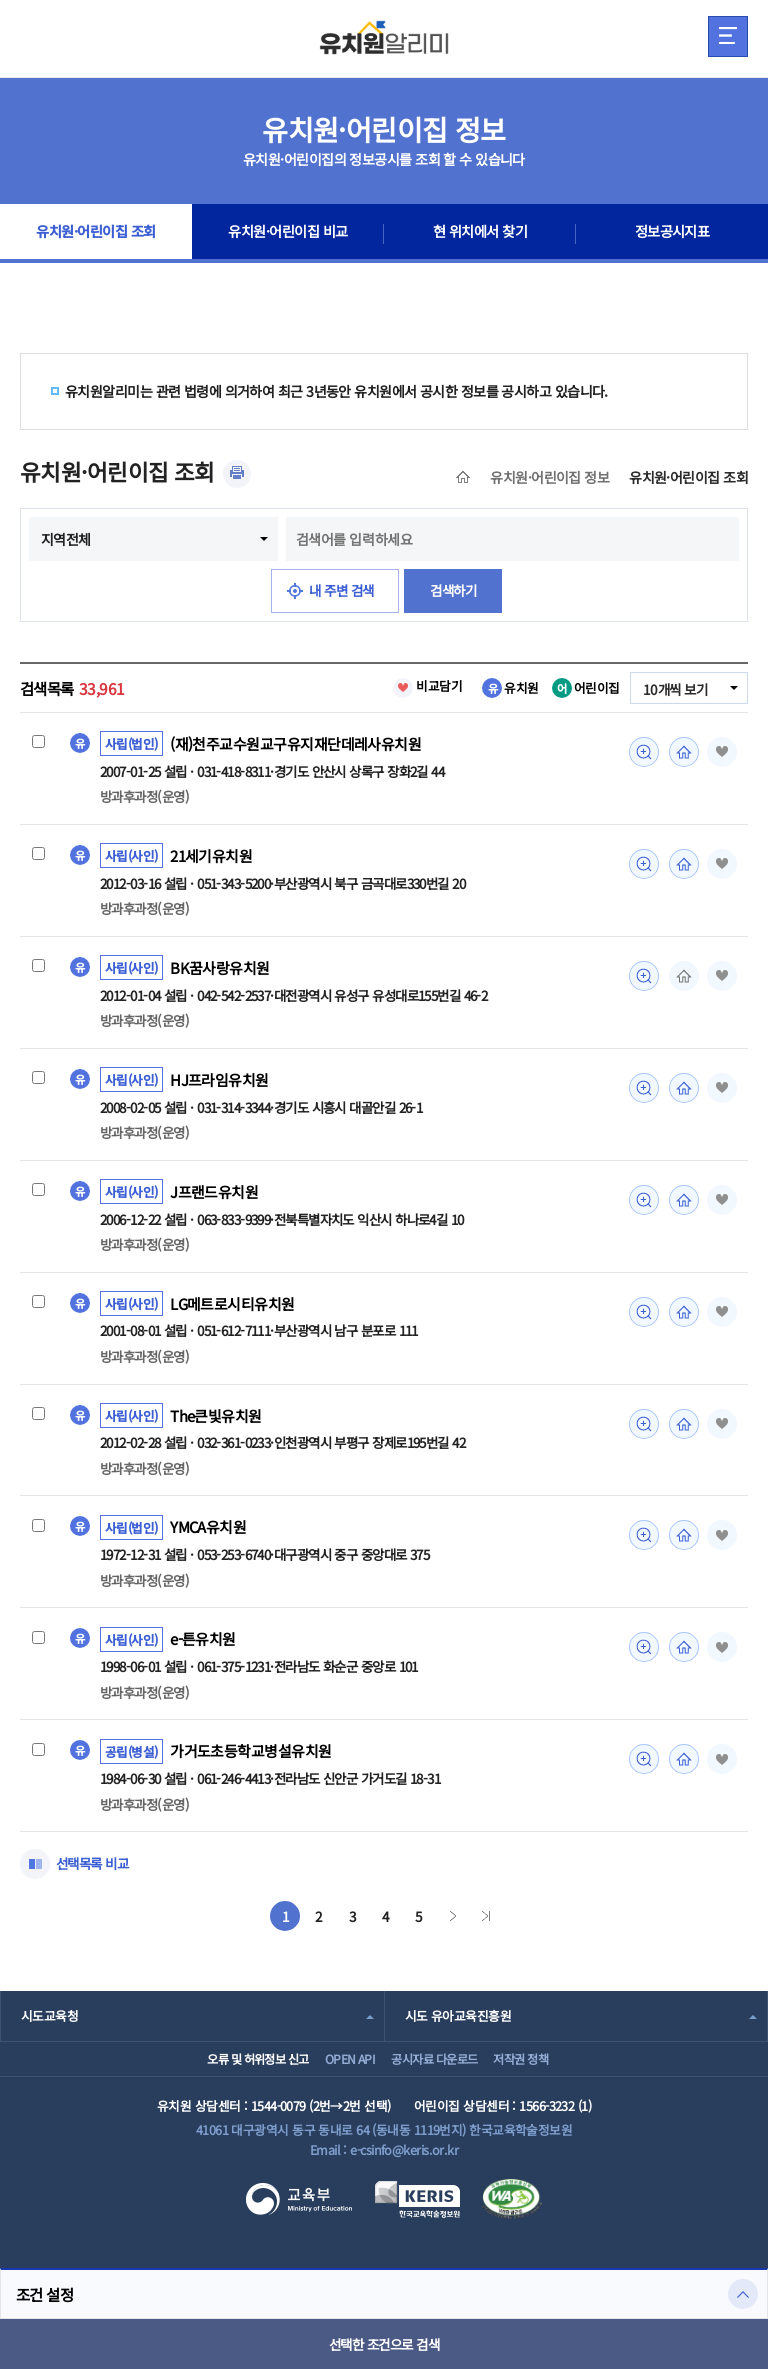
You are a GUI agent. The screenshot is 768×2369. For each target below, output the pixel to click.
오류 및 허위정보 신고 (224, 2074)
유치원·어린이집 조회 (96, 234)
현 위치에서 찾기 (480, 234)
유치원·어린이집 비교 (288, 234)
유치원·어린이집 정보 (549, 477)
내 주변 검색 (340, 591)
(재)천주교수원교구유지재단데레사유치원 (295, 744)
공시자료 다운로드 (438, 2074)
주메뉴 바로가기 (0, 0)
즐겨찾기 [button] (720, 752)
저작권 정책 (544, 2074)
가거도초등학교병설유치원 (250, 1760)
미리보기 (641, 752)
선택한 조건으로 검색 (384, 2344)
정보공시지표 (672, 234)
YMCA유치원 (209, 1534)
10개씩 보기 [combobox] (673, 689)
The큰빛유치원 (216, 1421)
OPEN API (336, 2074)
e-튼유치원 (203, 1647)
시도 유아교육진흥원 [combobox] (458, 2024)
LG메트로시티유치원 (232, 1308)
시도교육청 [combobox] (49, 2024)
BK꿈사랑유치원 (220, 970)
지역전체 (66, 539)
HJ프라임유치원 (219, 1083)
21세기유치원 (212, 857)
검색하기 (457, 591)
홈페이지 (681, 752)
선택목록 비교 (95, 1873)
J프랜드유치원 (214, 1196)
